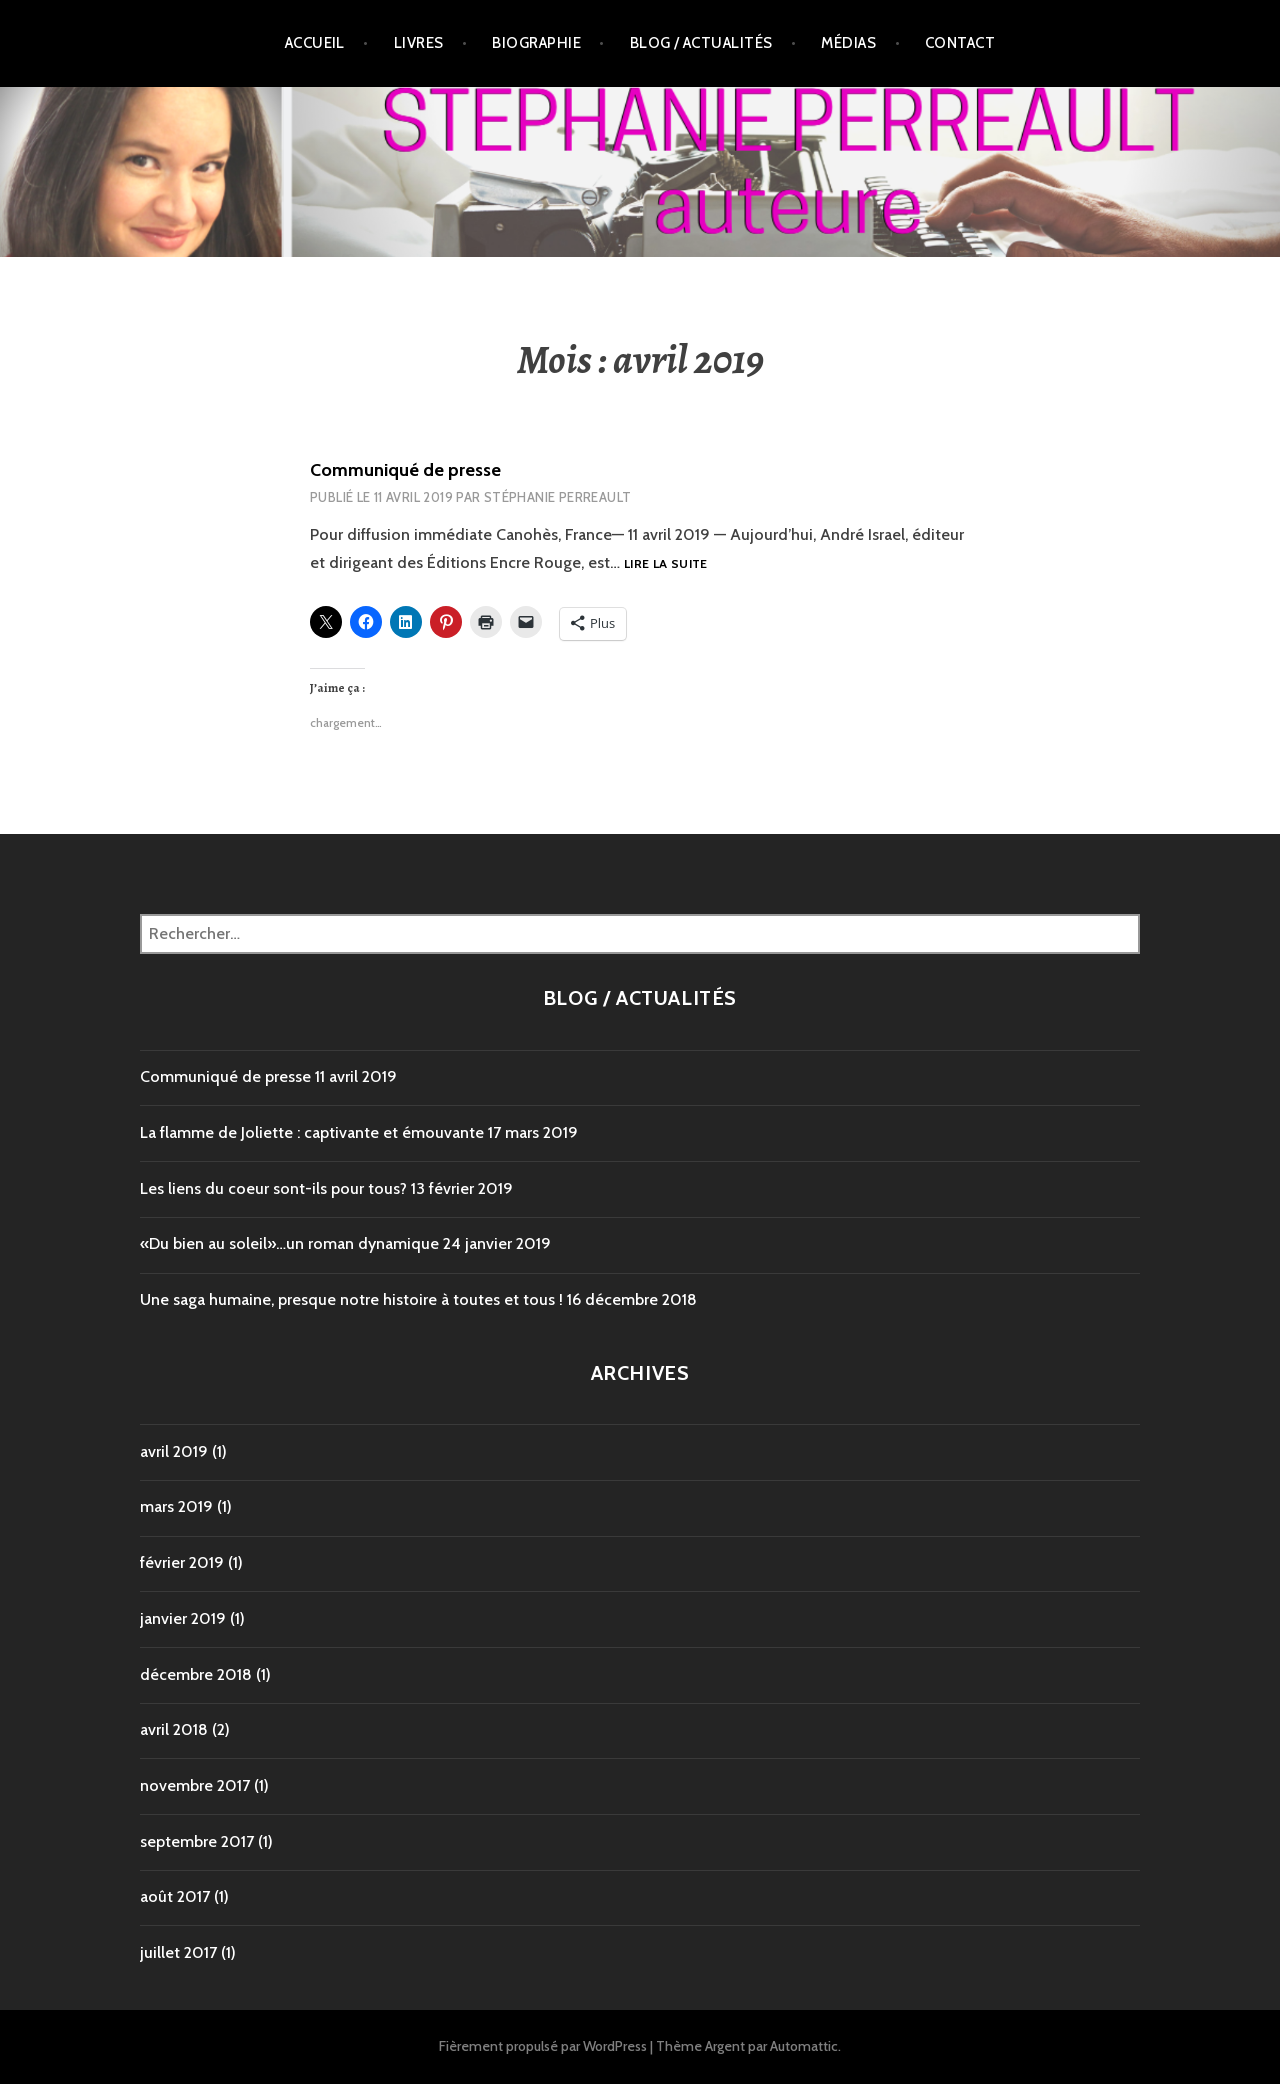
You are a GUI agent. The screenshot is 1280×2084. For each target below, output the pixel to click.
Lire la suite (666, 564)
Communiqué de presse (405, 470)
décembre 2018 (196, 1674)
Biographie (536, 43)
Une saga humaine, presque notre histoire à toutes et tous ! (351, 1299)
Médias (848, 43)
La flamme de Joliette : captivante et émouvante (312, 1132)
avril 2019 (174, 1451)
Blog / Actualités (701, 43)
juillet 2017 (178, 1952)
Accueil (315, 43)
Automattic (804, 2046)
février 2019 (182, 1562)
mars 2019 (176, 1506)
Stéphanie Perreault (557, 497)
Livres (419, 43)
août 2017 (175, 1896)
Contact (960, 43)
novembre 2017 (195, 1785)
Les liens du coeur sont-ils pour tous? (273, 1188)
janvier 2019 (183, 1618)
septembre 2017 (197, 1841)
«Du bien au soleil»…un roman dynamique (289, 1243)
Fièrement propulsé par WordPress (543, 2046)
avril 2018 (174, 1729)
